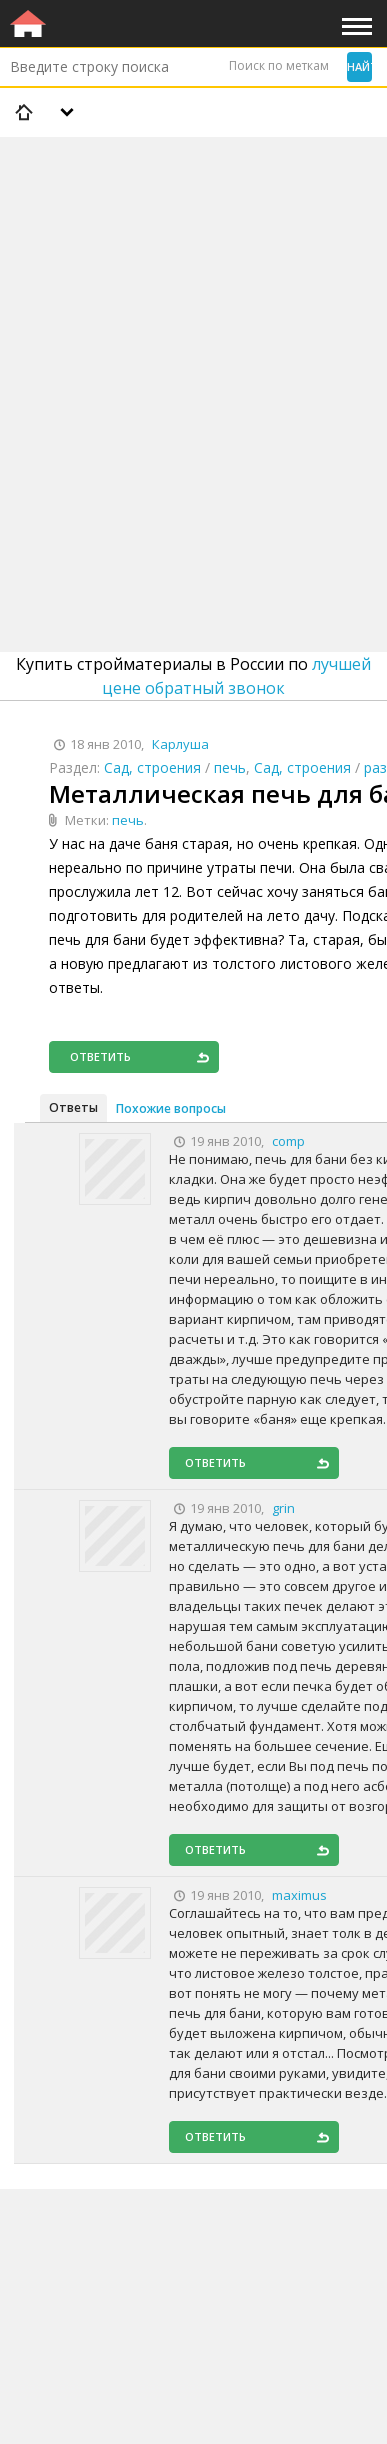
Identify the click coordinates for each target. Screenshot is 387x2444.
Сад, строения (152, 767)
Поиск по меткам (279, 65)
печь (230, 767)
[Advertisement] (193, 342)
